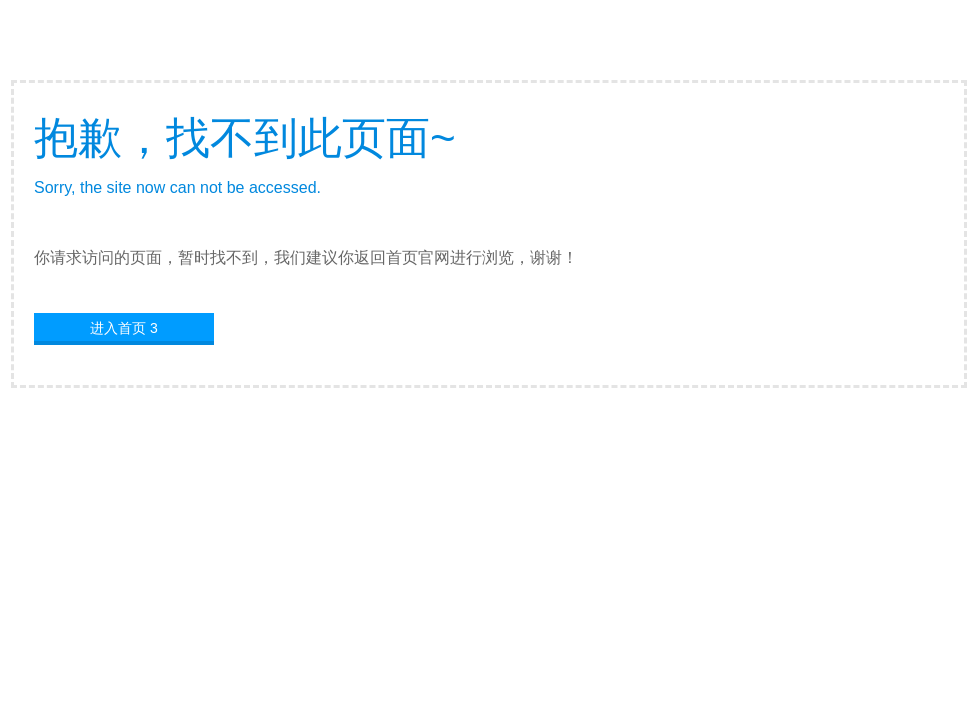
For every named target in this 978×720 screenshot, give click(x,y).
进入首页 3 (124, 328)
